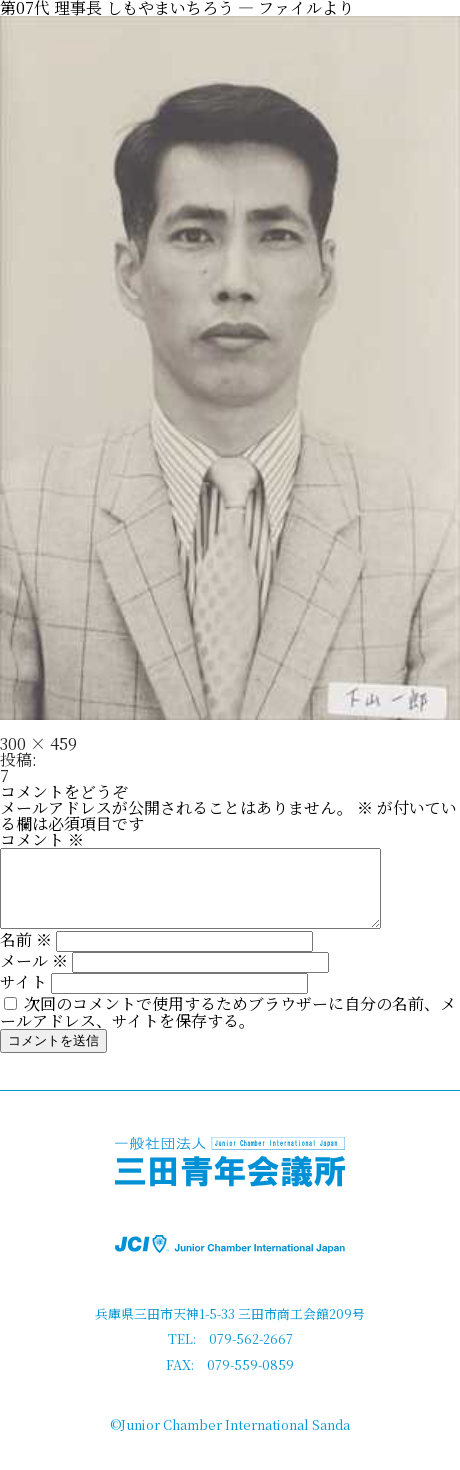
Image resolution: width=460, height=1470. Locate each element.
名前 (26, 954)
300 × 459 (38, 743)
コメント (42, 839)
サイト (23, 996)
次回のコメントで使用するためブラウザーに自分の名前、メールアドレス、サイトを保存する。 (228, 1027)
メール (34, 975)
